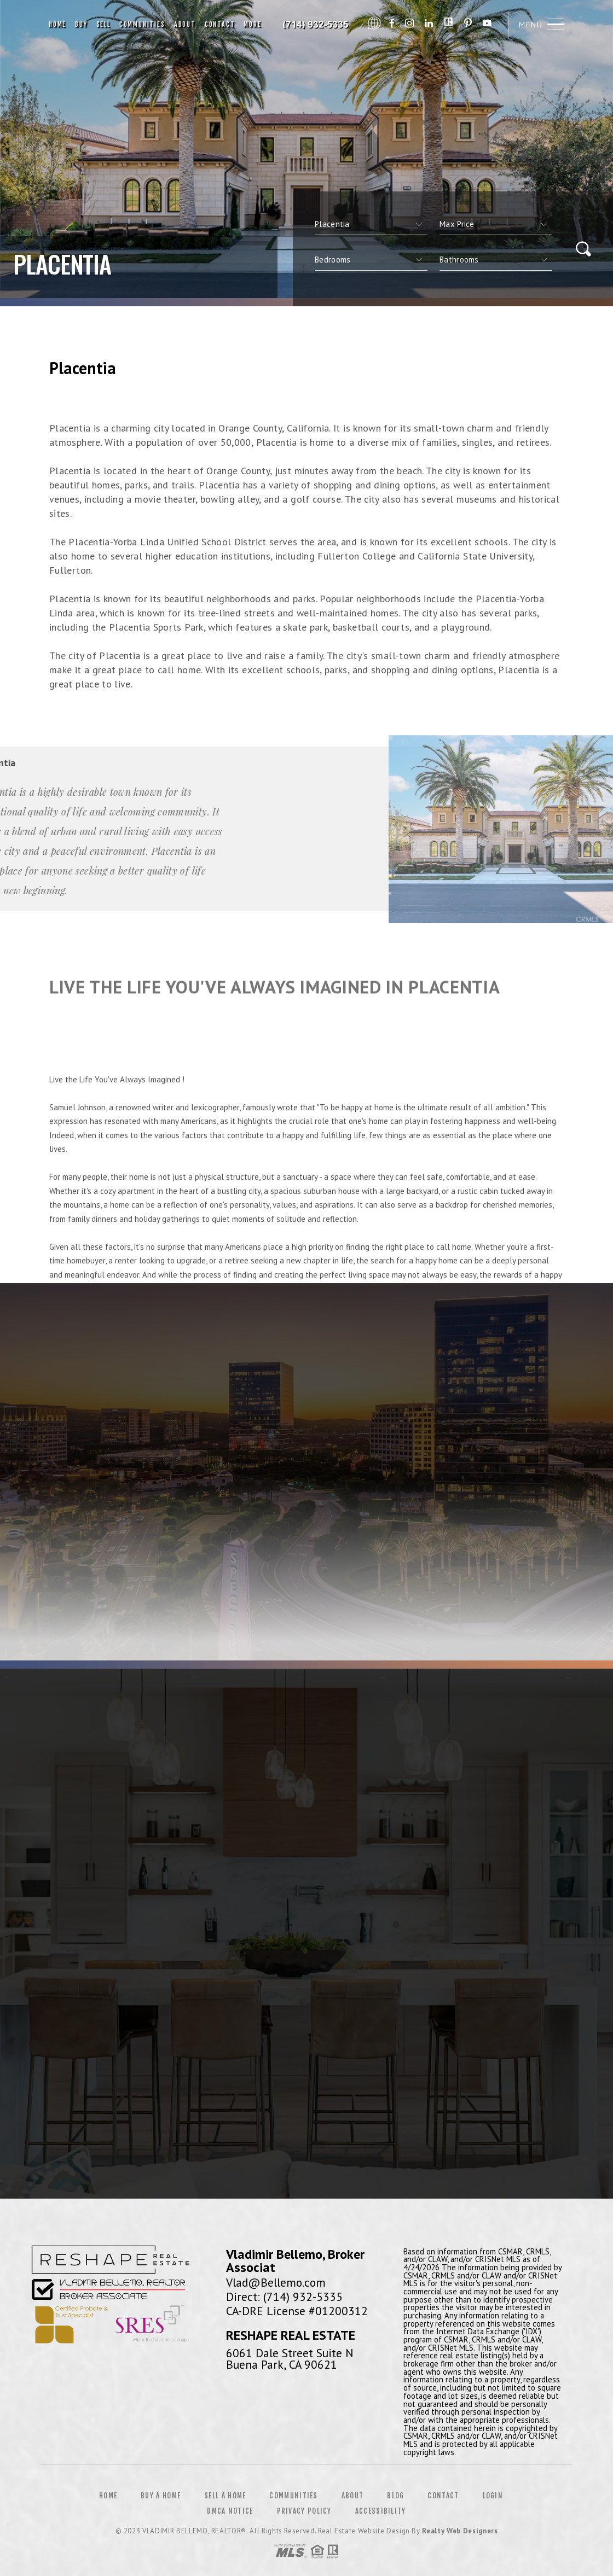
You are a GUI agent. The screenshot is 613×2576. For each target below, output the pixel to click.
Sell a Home (225, 2495)
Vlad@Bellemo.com (276, 2282)
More (252, 24)
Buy (81, 24)
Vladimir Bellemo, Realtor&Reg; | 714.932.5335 (317, 24)
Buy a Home (161, 2495)
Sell (103, 24)
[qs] (495, 224)
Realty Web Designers (460, 2531)
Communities (142, 24)
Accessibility (380, 2511)
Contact (220, 24)
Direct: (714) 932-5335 (284, 2296)
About (185, 24)
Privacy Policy (304, 2511)
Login (493, 2495)
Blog (395, 2495)
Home (57, 24)
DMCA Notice (230, 2511)
